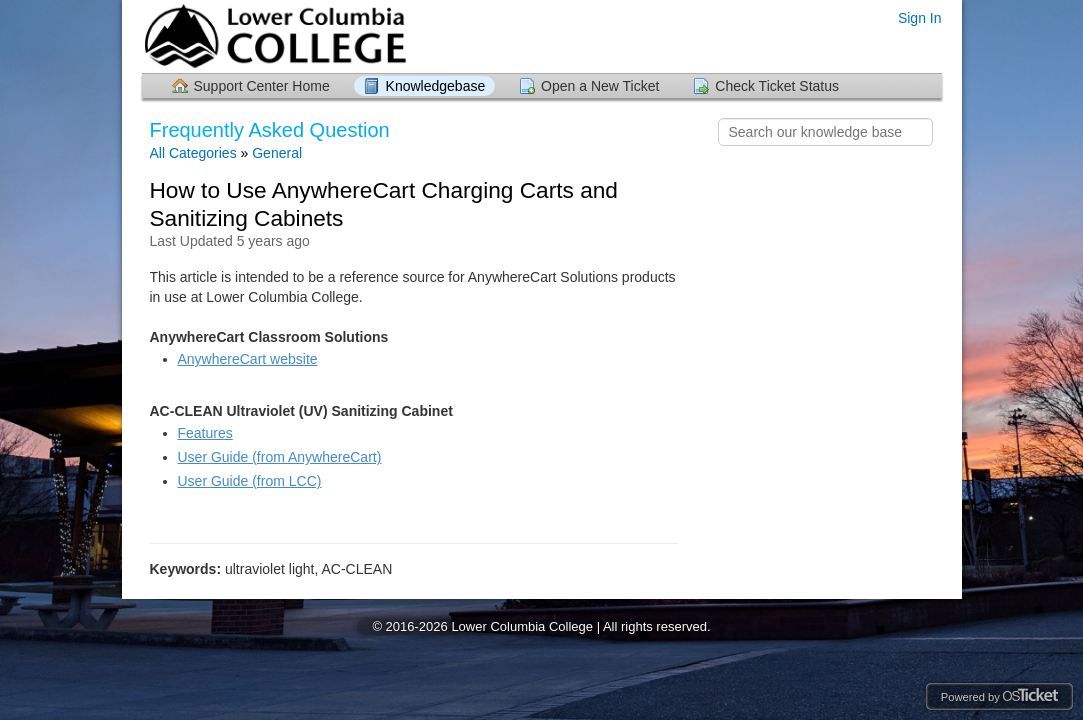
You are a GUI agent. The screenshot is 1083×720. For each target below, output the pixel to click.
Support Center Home (262, 86)
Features (205, 433)
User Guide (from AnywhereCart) (280, 457)
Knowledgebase (436, 86)
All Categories (193, 153)
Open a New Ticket (600, 86)
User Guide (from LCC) (250, 481)
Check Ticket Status (777, 86)
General (277, 153)
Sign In (920, 18)
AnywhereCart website (248, 359)
